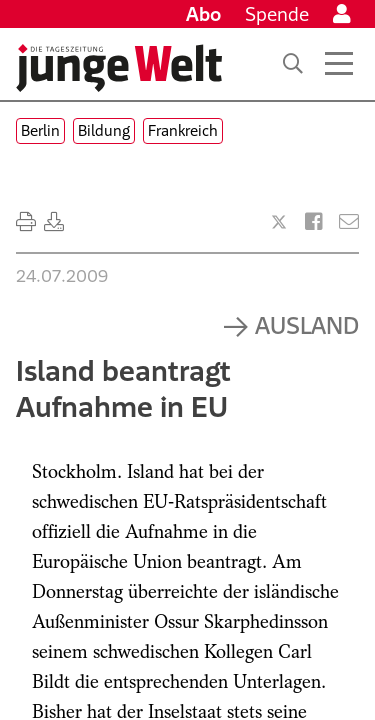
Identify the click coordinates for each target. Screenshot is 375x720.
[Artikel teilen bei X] (279, 222)
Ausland (307, 325)
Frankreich (183, 130)
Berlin (40, 130)
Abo (203, 14)
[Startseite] (119, 68)
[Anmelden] (342, 14)
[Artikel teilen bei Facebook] (314, 222)
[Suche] (293, 64)
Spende (277, 14)
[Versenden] (349, 222)
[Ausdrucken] (26, 222)
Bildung (104, 130)
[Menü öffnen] (339, 64)
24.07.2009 (62, 276)
